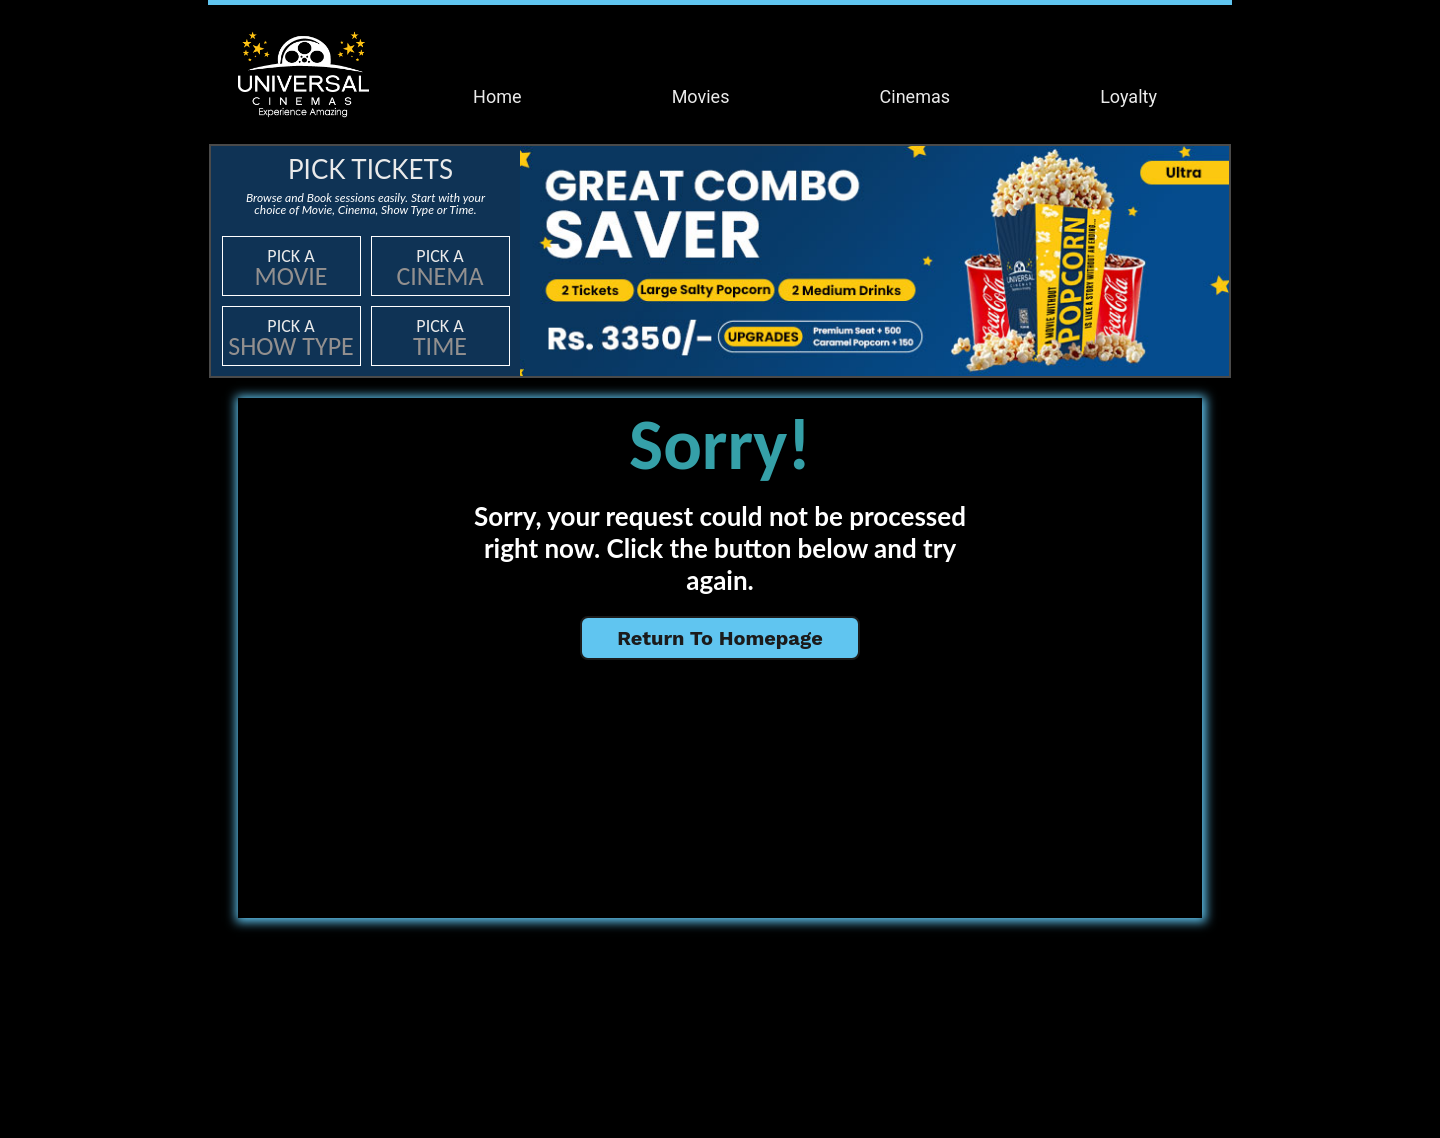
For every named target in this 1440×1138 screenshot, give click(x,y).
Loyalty (1128, 96)
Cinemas (915, 96)
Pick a (291, 268)
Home (497, 96)
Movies (701, 96)
